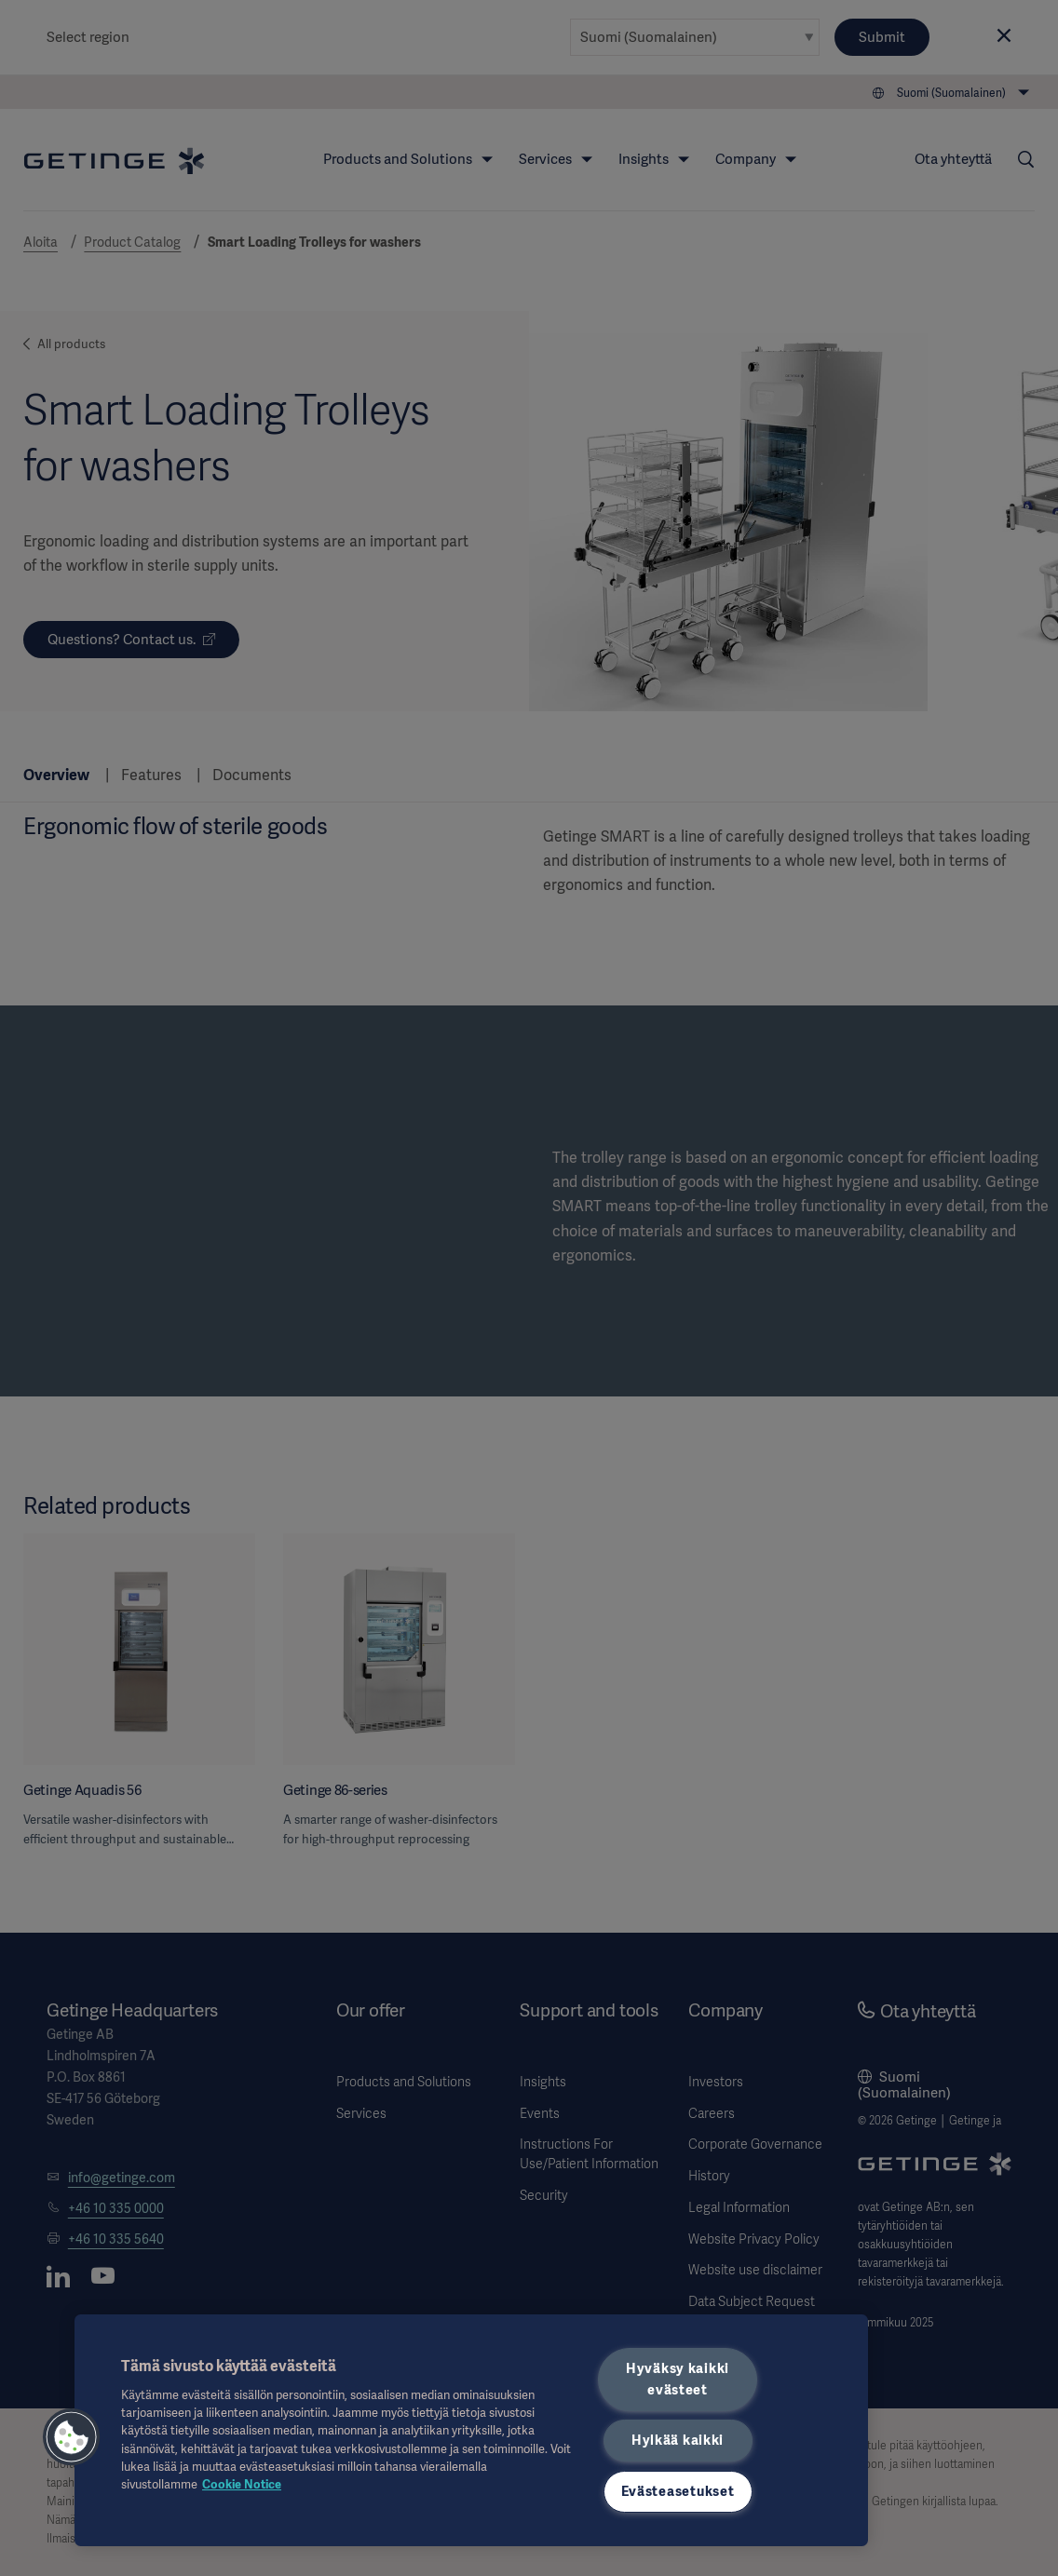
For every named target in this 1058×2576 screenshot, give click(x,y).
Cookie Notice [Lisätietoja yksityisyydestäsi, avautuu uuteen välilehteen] (241, 2484)
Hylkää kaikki (677, 2440)
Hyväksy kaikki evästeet (677, 2379)
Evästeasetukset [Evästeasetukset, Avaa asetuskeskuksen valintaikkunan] (678, 2491)
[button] (72, 2437)
